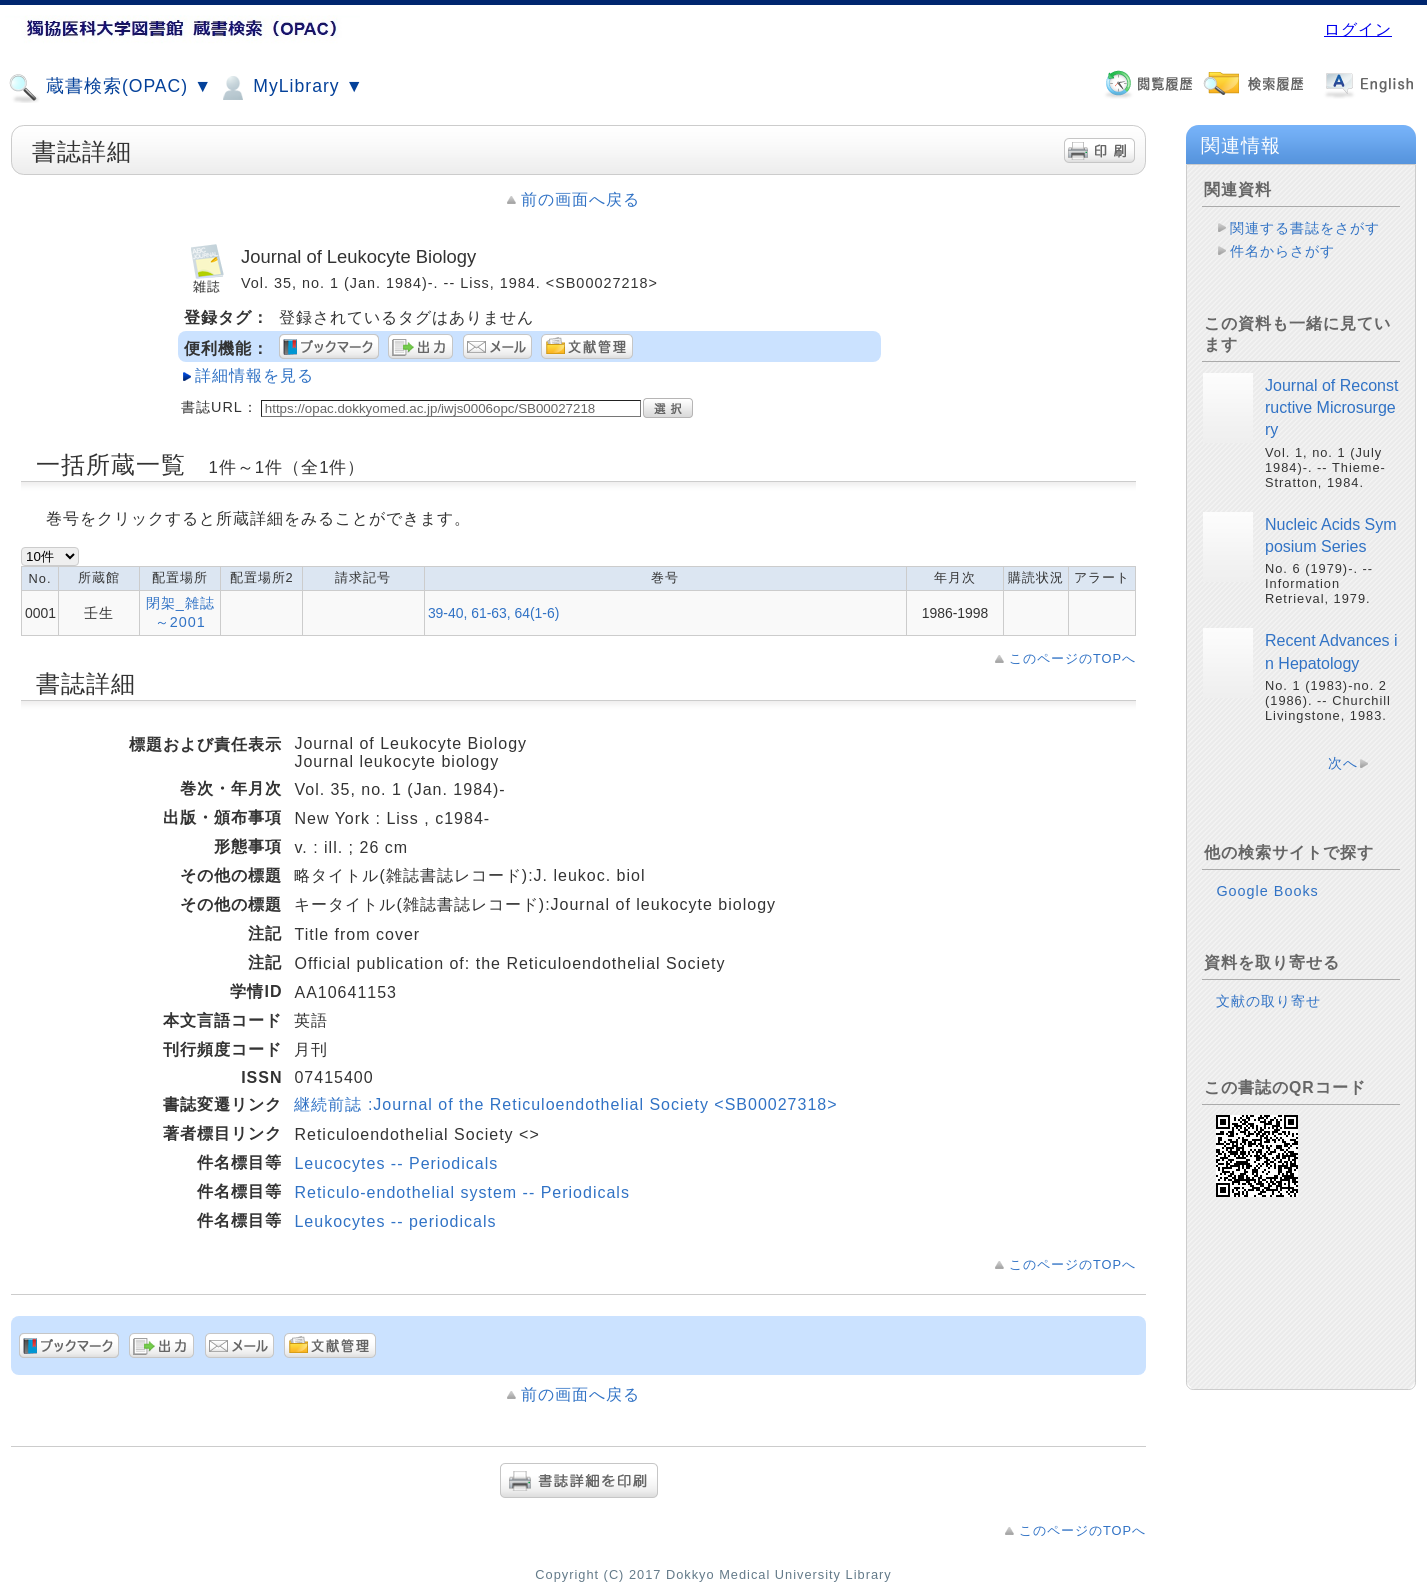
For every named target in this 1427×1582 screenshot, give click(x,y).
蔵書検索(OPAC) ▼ (110, 88)
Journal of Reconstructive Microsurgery (1331, 408)
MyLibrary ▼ (290, 88)
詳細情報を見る (254, 375)
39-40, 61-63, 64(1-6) (493, 613)
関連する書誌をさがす (1305, 228)
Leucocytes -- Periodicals (396, 1163)
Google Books (1267, 891)
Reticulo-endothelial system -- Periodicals (461, 1192)
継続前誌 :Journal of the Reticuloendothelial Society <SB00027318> (565, 1104)
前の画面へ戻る (580, 199)
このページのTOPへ (1072, 658)
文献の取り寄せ (1268, 1001)
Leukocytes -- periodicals (395, 1221)
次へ (1343, 763)
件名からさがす (1282, 251)
